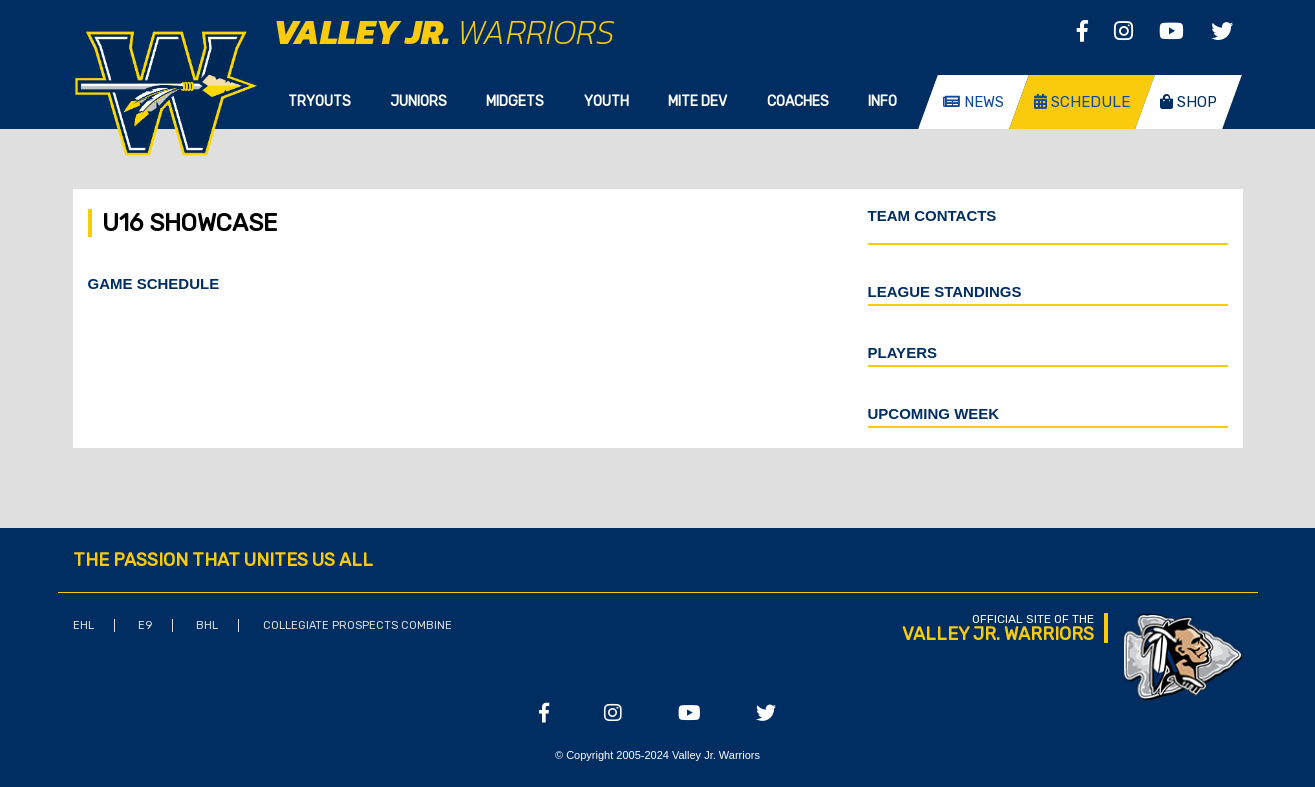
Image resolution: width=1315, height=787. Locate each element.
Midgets (515, 101)
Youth (606, 101)
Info (882, 101)
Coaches (798, 101)
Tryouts (319, 101)
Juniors (418, 101)
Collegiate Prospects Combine (357, 625)
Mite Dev (697, 101)
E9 (145, 625)
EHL (83, 625)
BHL (207, 625)
